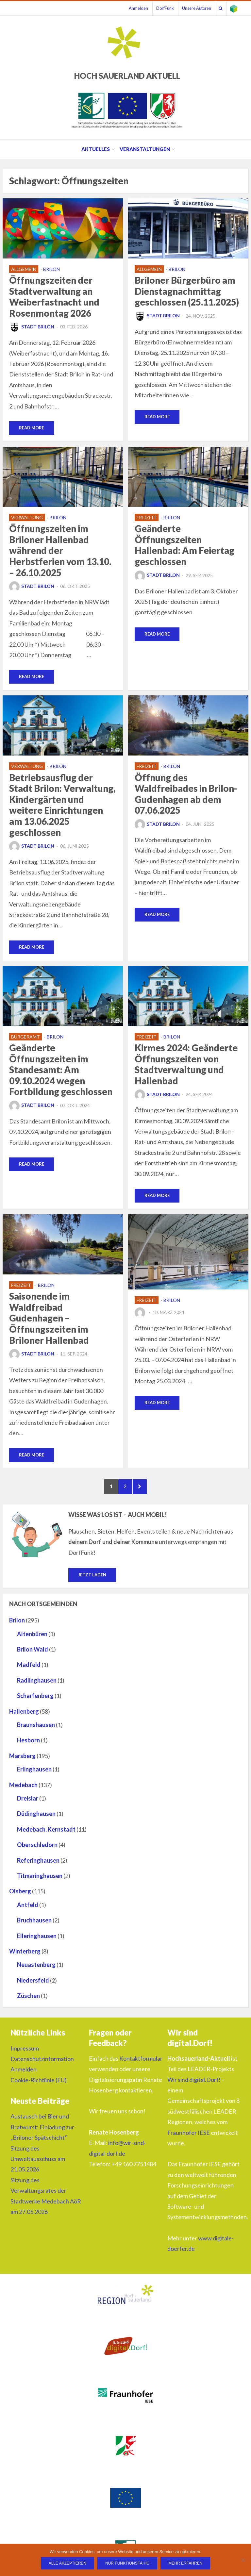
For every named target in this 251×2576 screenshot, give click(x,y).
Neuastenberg (36, 1969)
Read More (31, 428)
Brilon (51, 269)
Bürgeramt (25, 1038)
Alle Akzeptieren (67, 2563)
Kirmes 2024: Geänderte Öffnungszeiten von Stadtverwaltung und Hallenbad (186, 1065)
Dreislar (27, 1803)
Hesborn (28, 1745)
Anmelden (126, 8)
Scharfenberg (35, 1700)
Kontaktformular (140, 2063)
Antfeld (27, 1910)
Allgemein (23, 269)
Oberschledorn (37, 1849)
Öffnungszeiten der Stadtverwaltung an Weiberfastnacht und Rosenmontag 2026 (54, 296)
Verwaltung (27, 518)
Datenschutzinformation (42, 2064)
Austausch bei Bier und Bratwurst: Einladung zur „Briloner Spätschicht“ (42, 2132)
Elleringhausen (37, 1941)
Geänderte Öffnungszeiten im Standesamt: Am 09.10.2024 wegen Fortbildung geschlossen (60, 1070)
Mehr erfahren (185, 2563)
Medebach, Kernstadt (46, 1834)
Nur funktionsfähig (127, 2563)
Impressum (24, 2053)
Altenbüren (32, 1639)
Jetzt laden (92, 1580)
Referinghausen (38, 1865)
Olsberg (20, 1896)
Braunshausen (36, 1730)
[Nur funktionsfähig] (243, 2560)
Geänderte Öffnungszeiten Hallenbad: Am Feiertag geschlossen (184, 546)
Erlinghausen (34, 1774)
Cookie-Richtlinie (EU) (38, 2085)
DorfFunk (156, 8)
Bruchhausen (34, 1925)
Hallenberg (24, 1716)
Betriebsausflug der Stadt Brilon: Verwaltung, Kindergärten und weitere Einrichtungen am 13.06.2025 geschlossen (62, 806)
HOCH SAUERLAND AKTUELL (127, 75)
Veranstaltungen (145, 149)
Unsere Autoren (190, 8)
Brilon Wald (32, 1654)
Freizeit (147, 518)
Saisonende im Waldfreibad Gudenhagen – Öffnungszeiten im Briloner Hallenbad (49, 1319)
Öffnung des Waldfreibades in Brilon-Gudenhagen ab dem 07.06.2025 (186, 795)
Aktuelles (95, 149)
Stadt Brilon (31, 326)
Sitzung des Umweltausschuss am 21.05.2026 (37, 2164)
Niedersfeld (33, 1985)
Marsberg (22, 1761)
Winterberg (25, 1956)
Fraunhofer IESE (188, 2137)
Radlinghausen (37, 1685)
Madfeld (29, 1670)
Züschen (28, 2000)
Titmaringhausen (39, 1881)
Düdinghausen (36, 1819)
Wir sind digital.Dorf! (194, 2084)
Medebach (23, 1790)
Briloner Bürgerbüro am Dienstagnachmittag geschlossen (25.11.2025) (187, 290)
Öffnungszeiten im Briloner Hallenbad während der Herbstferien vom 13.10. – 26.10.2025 (60, 551)
